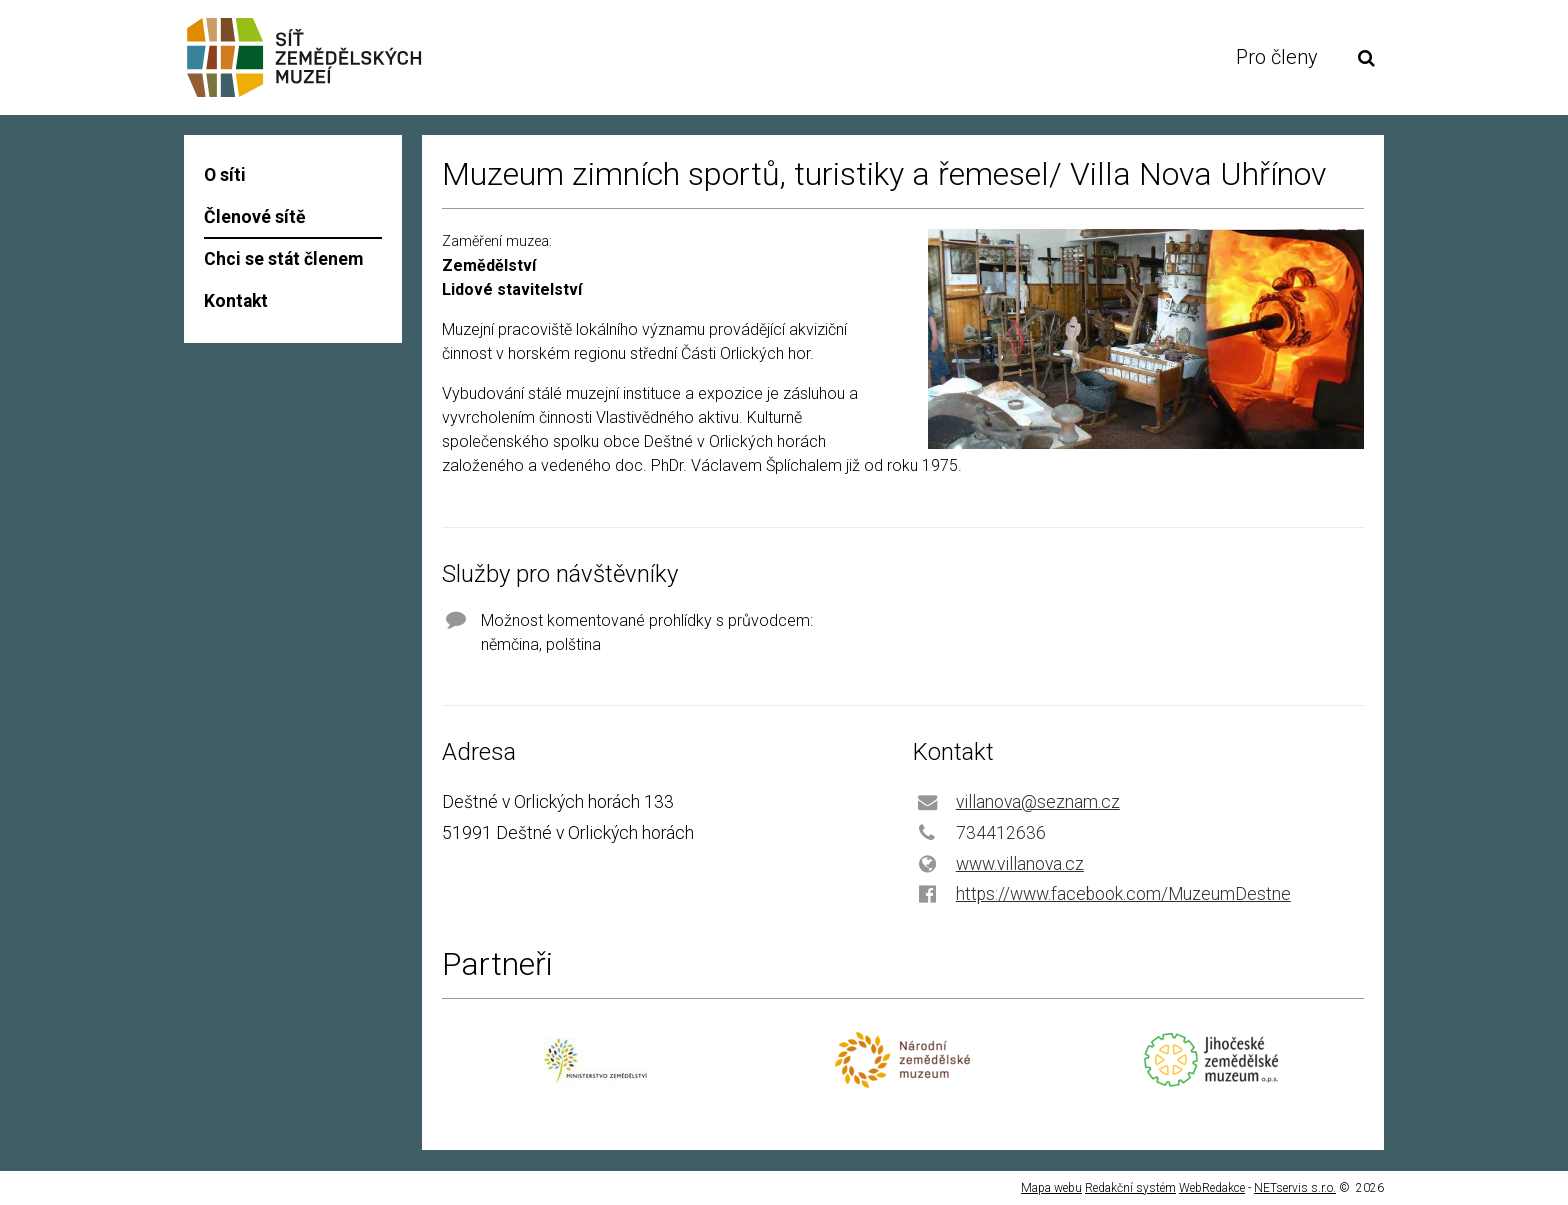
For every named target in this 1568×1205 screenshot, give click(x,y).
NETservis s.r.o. (1295, 1188)
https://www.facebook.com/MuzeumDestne (1123, 894)
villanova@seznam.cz (1038, 802)
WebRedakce (1212, 1188)
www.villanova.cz (1020, 864)
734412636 (1001, 833)
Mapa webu (1051, 1188)
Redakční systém (1130, 1188)
